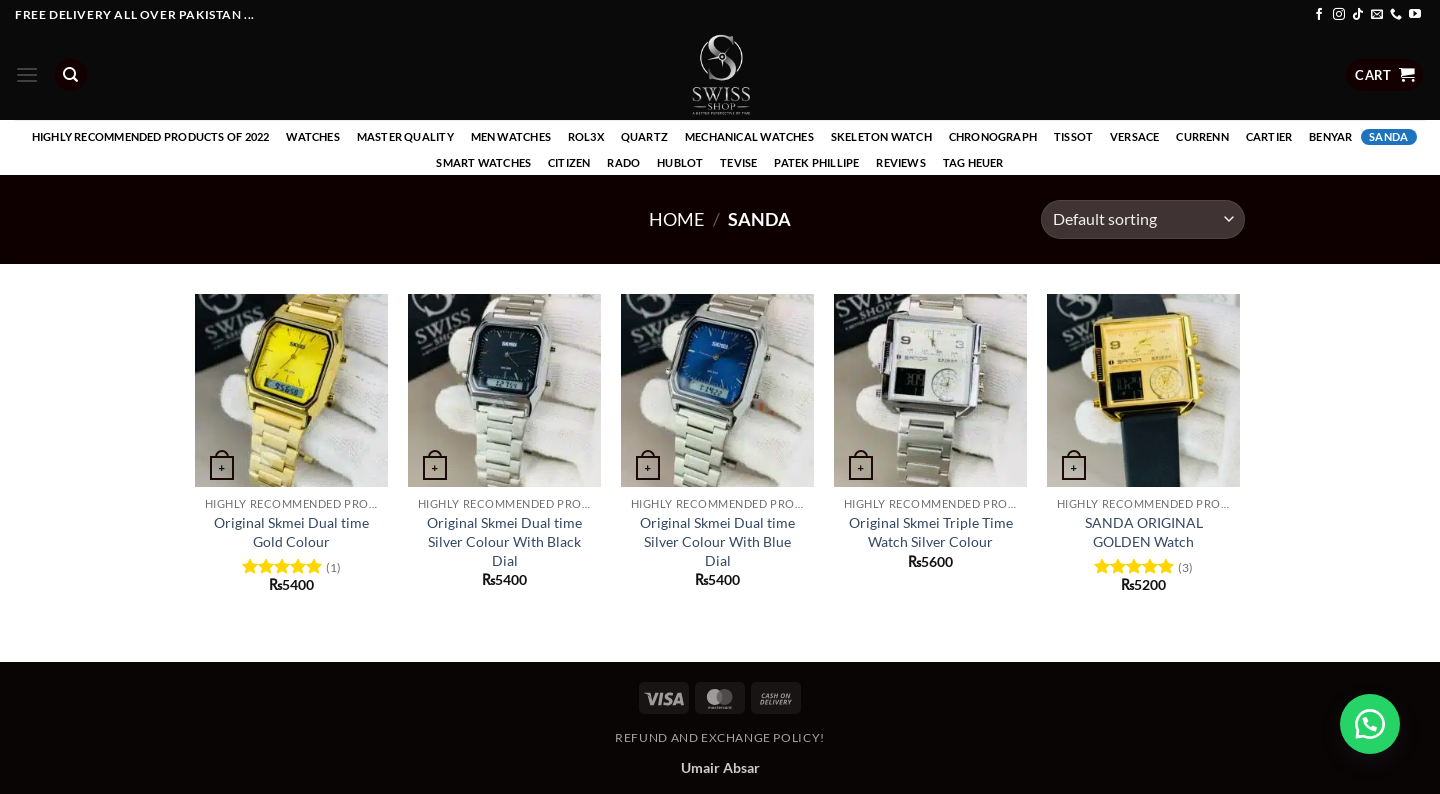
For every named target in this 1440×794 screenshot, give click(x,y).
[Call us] (1396, 15)
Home (676, 219)
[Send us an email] (1377, 15)
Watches (313, 136)
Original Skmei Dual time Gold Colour (291, 532)
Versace (1135, 136)
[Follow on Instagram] (1339, 15)
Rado (623, 162)
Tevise (738, 162)
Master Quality (405, 136)
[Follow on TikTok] (1358, 15)
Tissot (1073, 136)
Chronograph (993, 136)
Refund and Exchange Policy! (720, 737)
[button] (27, 74)
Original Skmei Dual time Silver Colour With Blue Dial (717, 541)
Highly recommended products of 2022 (151, 136)
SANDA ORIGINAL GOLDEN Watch (1144, 532)
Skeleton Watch (881, 136)
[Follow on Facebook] (1319, 15)
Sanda (1388, 136)
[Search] (71, 75)
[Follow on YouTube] (1415, 15)
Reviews (901, 162)
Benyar (1330, 136)
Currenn (1202, 136)
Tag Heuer (973, 162)
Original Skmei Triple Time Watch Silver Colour (931, 532)
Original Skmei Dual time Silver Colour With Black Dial (504, 541)
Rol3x (586, 136)
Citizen (569, 162)
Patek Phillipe (816, 162)
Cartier (1269, 136)
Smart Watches (483, 162)
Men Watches (511, 136)
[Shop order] (1143, 219)
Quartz (644, 136)
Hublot (680, 162)
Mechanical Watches (749, 136)
